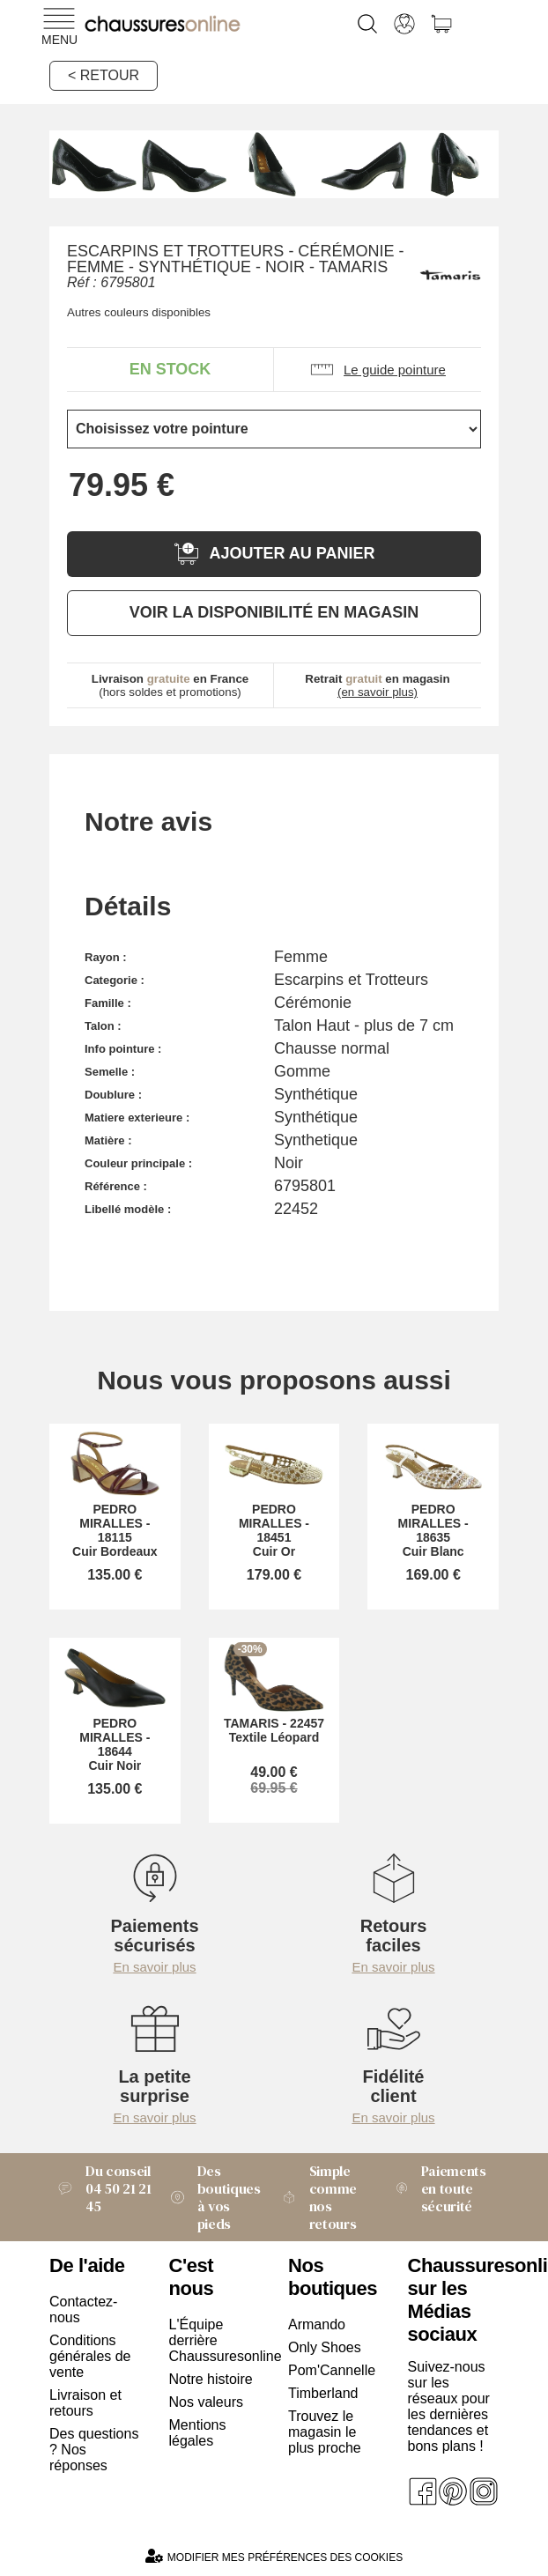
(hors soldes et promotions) (170, 685)
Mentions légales (197, 2432)
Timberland (323, 2393)
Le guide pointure (377, 369)
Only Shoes (324, 2347)
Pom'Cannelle (331, 2370)
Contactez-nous (83, 2309)
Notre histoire (211, 2379)
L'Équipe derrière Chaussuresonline (215, 2340)
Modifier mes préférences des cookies (274, 2556)
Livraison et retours (85, 2402)
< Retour (103, 75)
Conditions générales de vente (90, 2356)
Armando (316, 2324)
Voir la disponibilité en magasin (274, 612)
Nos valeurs (206, 2402)
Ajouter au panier (273, 553)
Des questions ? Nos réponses (93, 2449)
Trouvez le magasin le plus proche (324, 2432)
